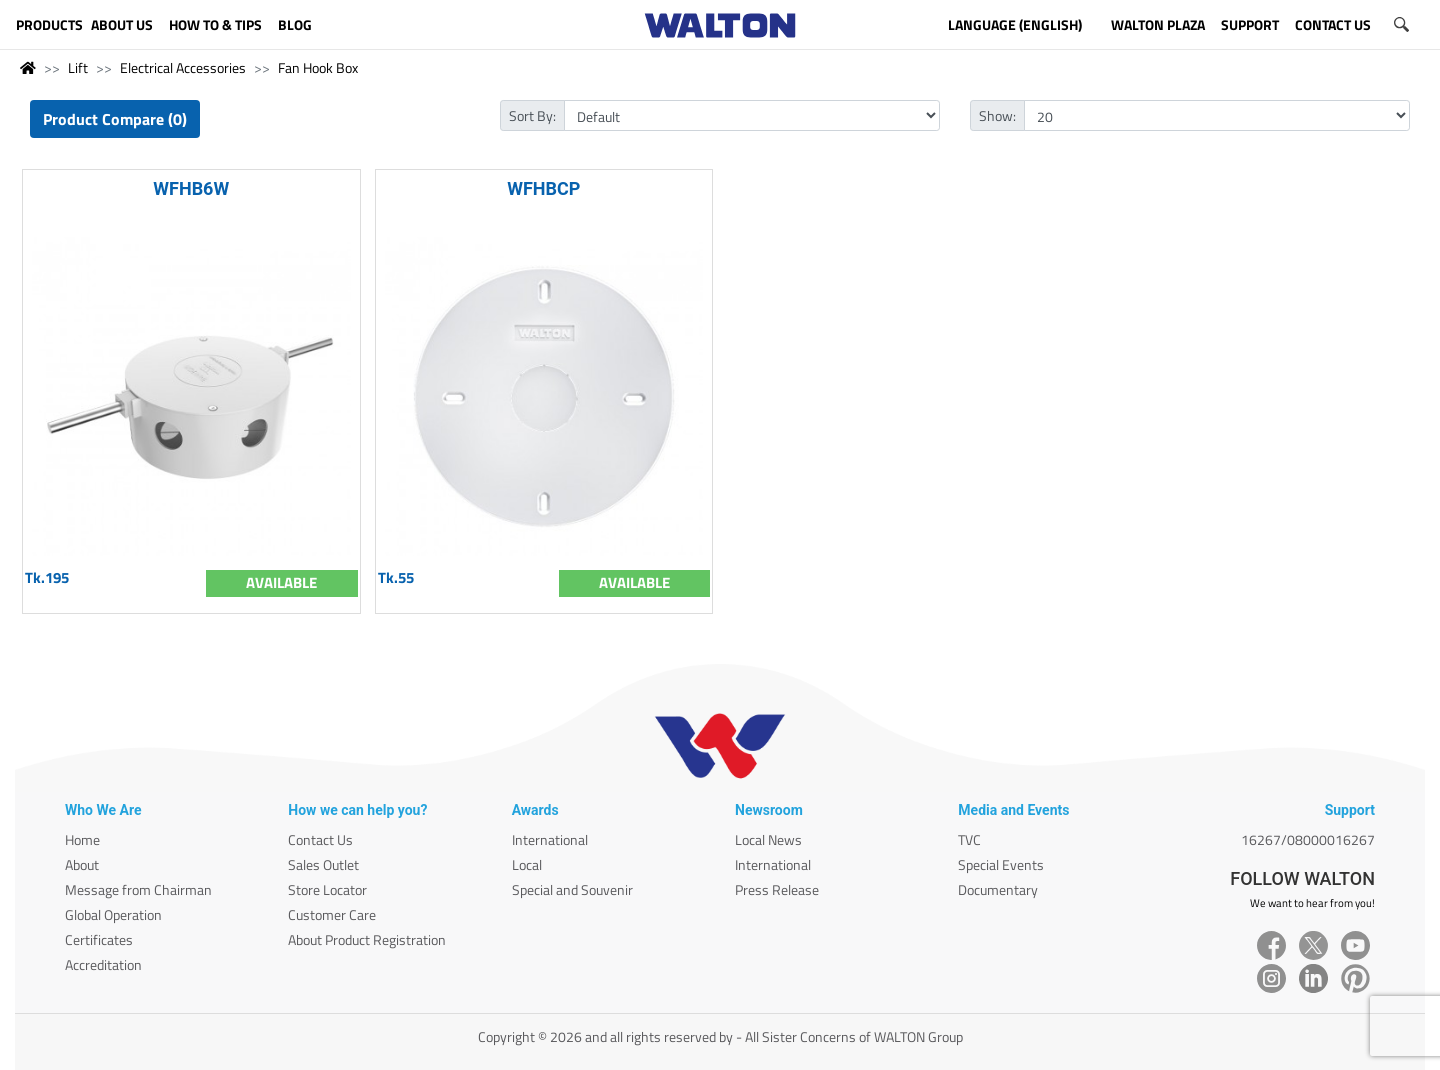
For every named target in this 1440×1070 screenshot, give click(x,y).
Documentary (998, 889)
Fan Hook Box (318, 67)
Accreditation (103, 964)
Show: (997, 115)
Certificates (99, 939)
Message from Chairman (138, 889)
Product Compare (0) (115, 119)
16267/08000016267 (1308, 839)
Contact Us (320, 839)
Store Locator (327, 889)
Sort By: (532, 115)
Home (82, 839)
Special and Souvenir (572, 889)
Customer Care (332, 914)
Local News (768, 839)
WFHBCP (543, 188)
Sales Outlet (323, 864)
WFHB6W (191, 188)
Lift (78, 67)
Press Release (777, 889)
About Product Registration (367, 939)
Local (527, 864)
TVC (969, 839)
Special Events (1001, 864)
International (550, 839)
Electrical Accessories (183, 67)
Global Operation (113, 914)
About (82, 864)
